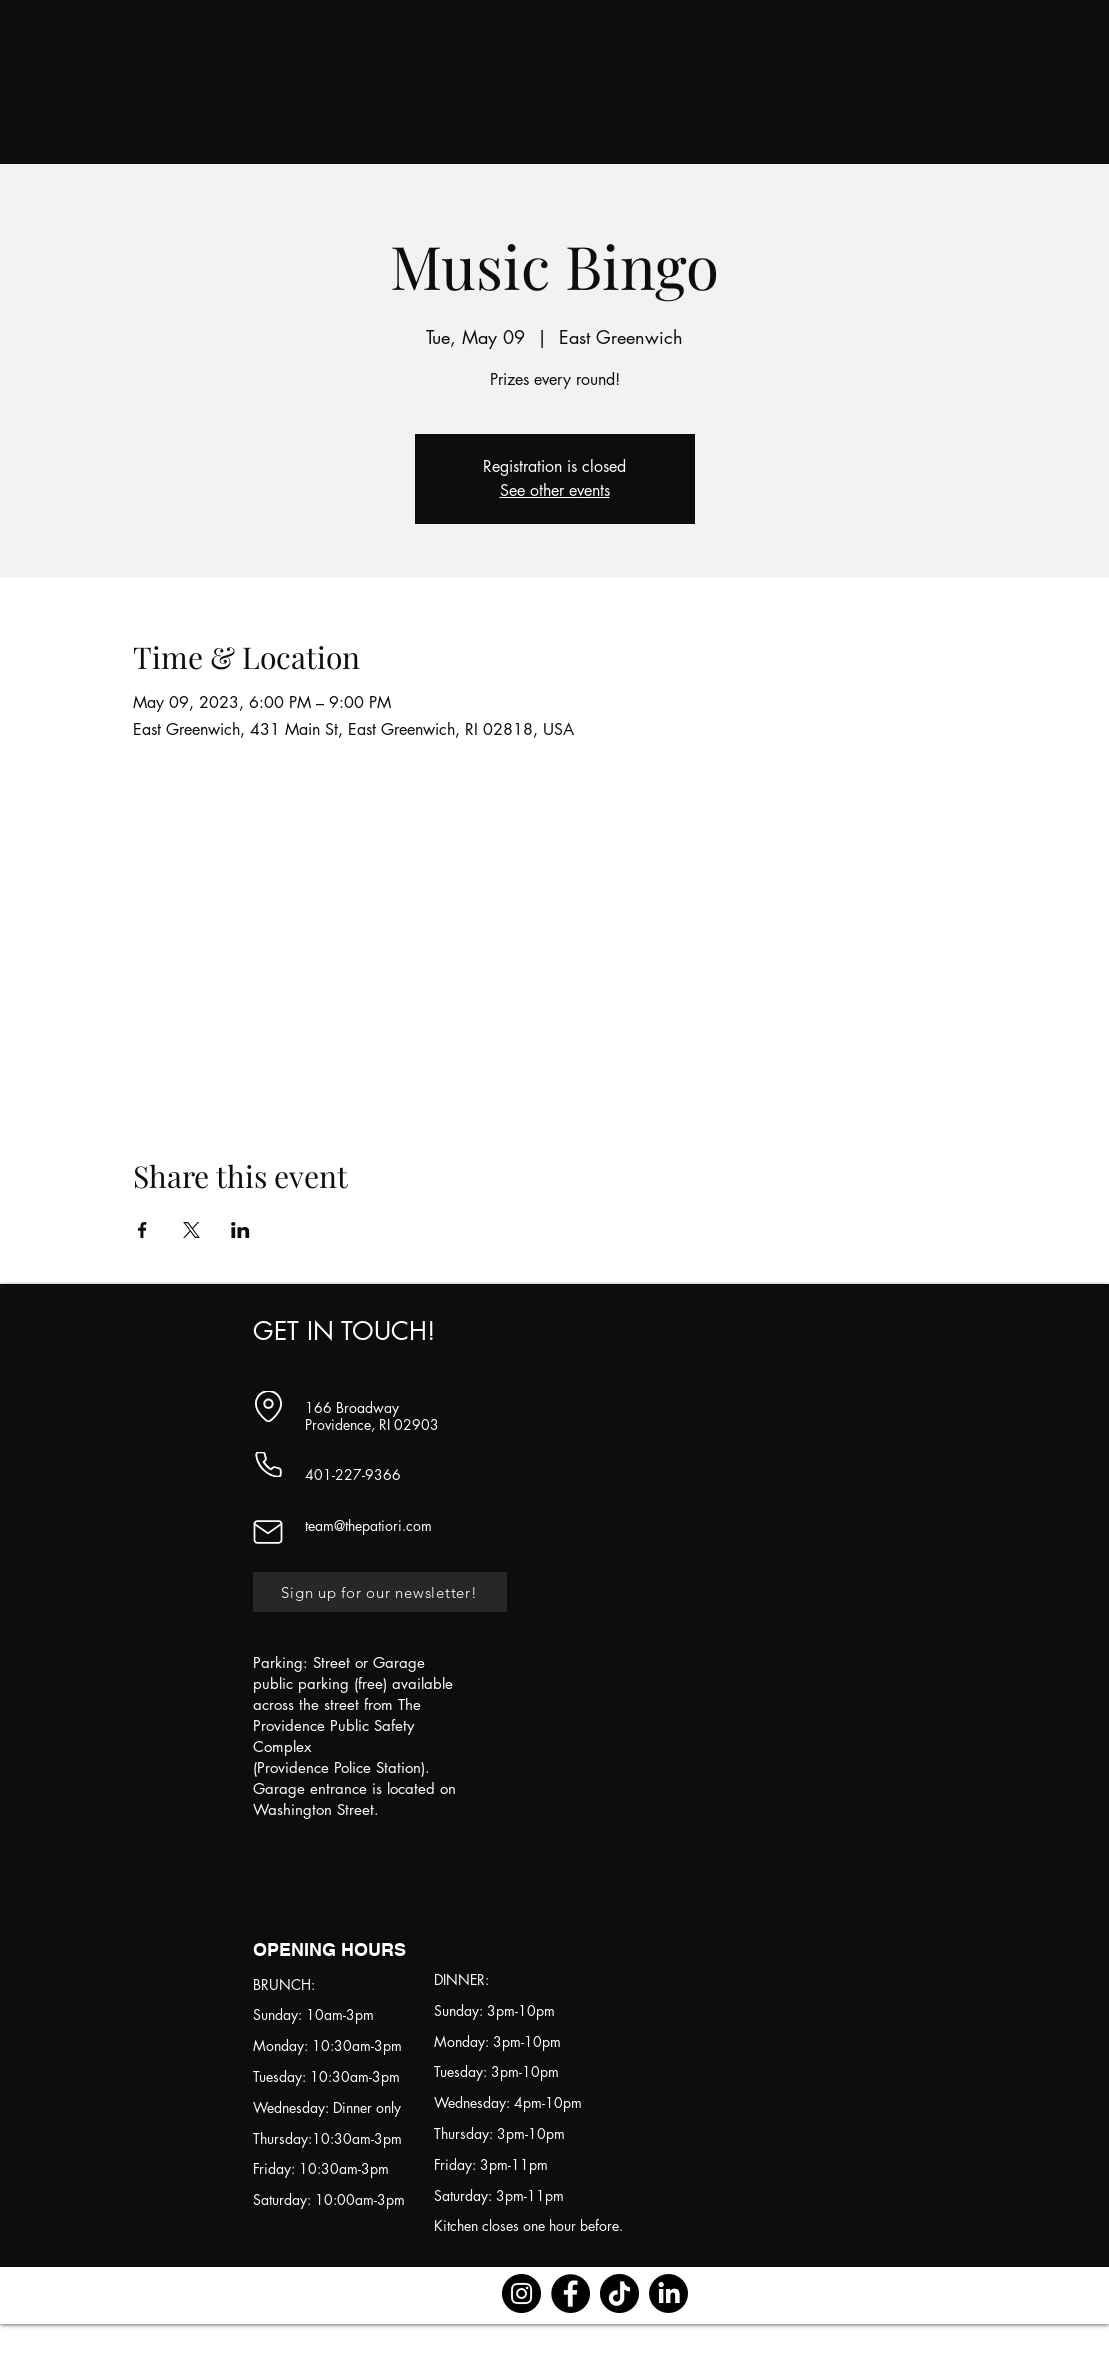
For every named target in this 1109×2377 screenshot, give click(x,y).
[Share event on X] (191, 1230)
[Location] (268, 1406)
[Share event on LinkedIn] (240, 1230)
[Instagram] (521, 2293)
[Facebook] (570, 2293)
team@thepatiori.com (368, 1525)
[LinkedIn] (668, 2293)
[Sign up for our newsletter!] (380, 1592)
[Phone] (268, 1464)
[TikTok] (619, 2293)
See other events (555, 490)
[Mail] (268, 1531)
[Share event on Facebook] (142, 1230)
